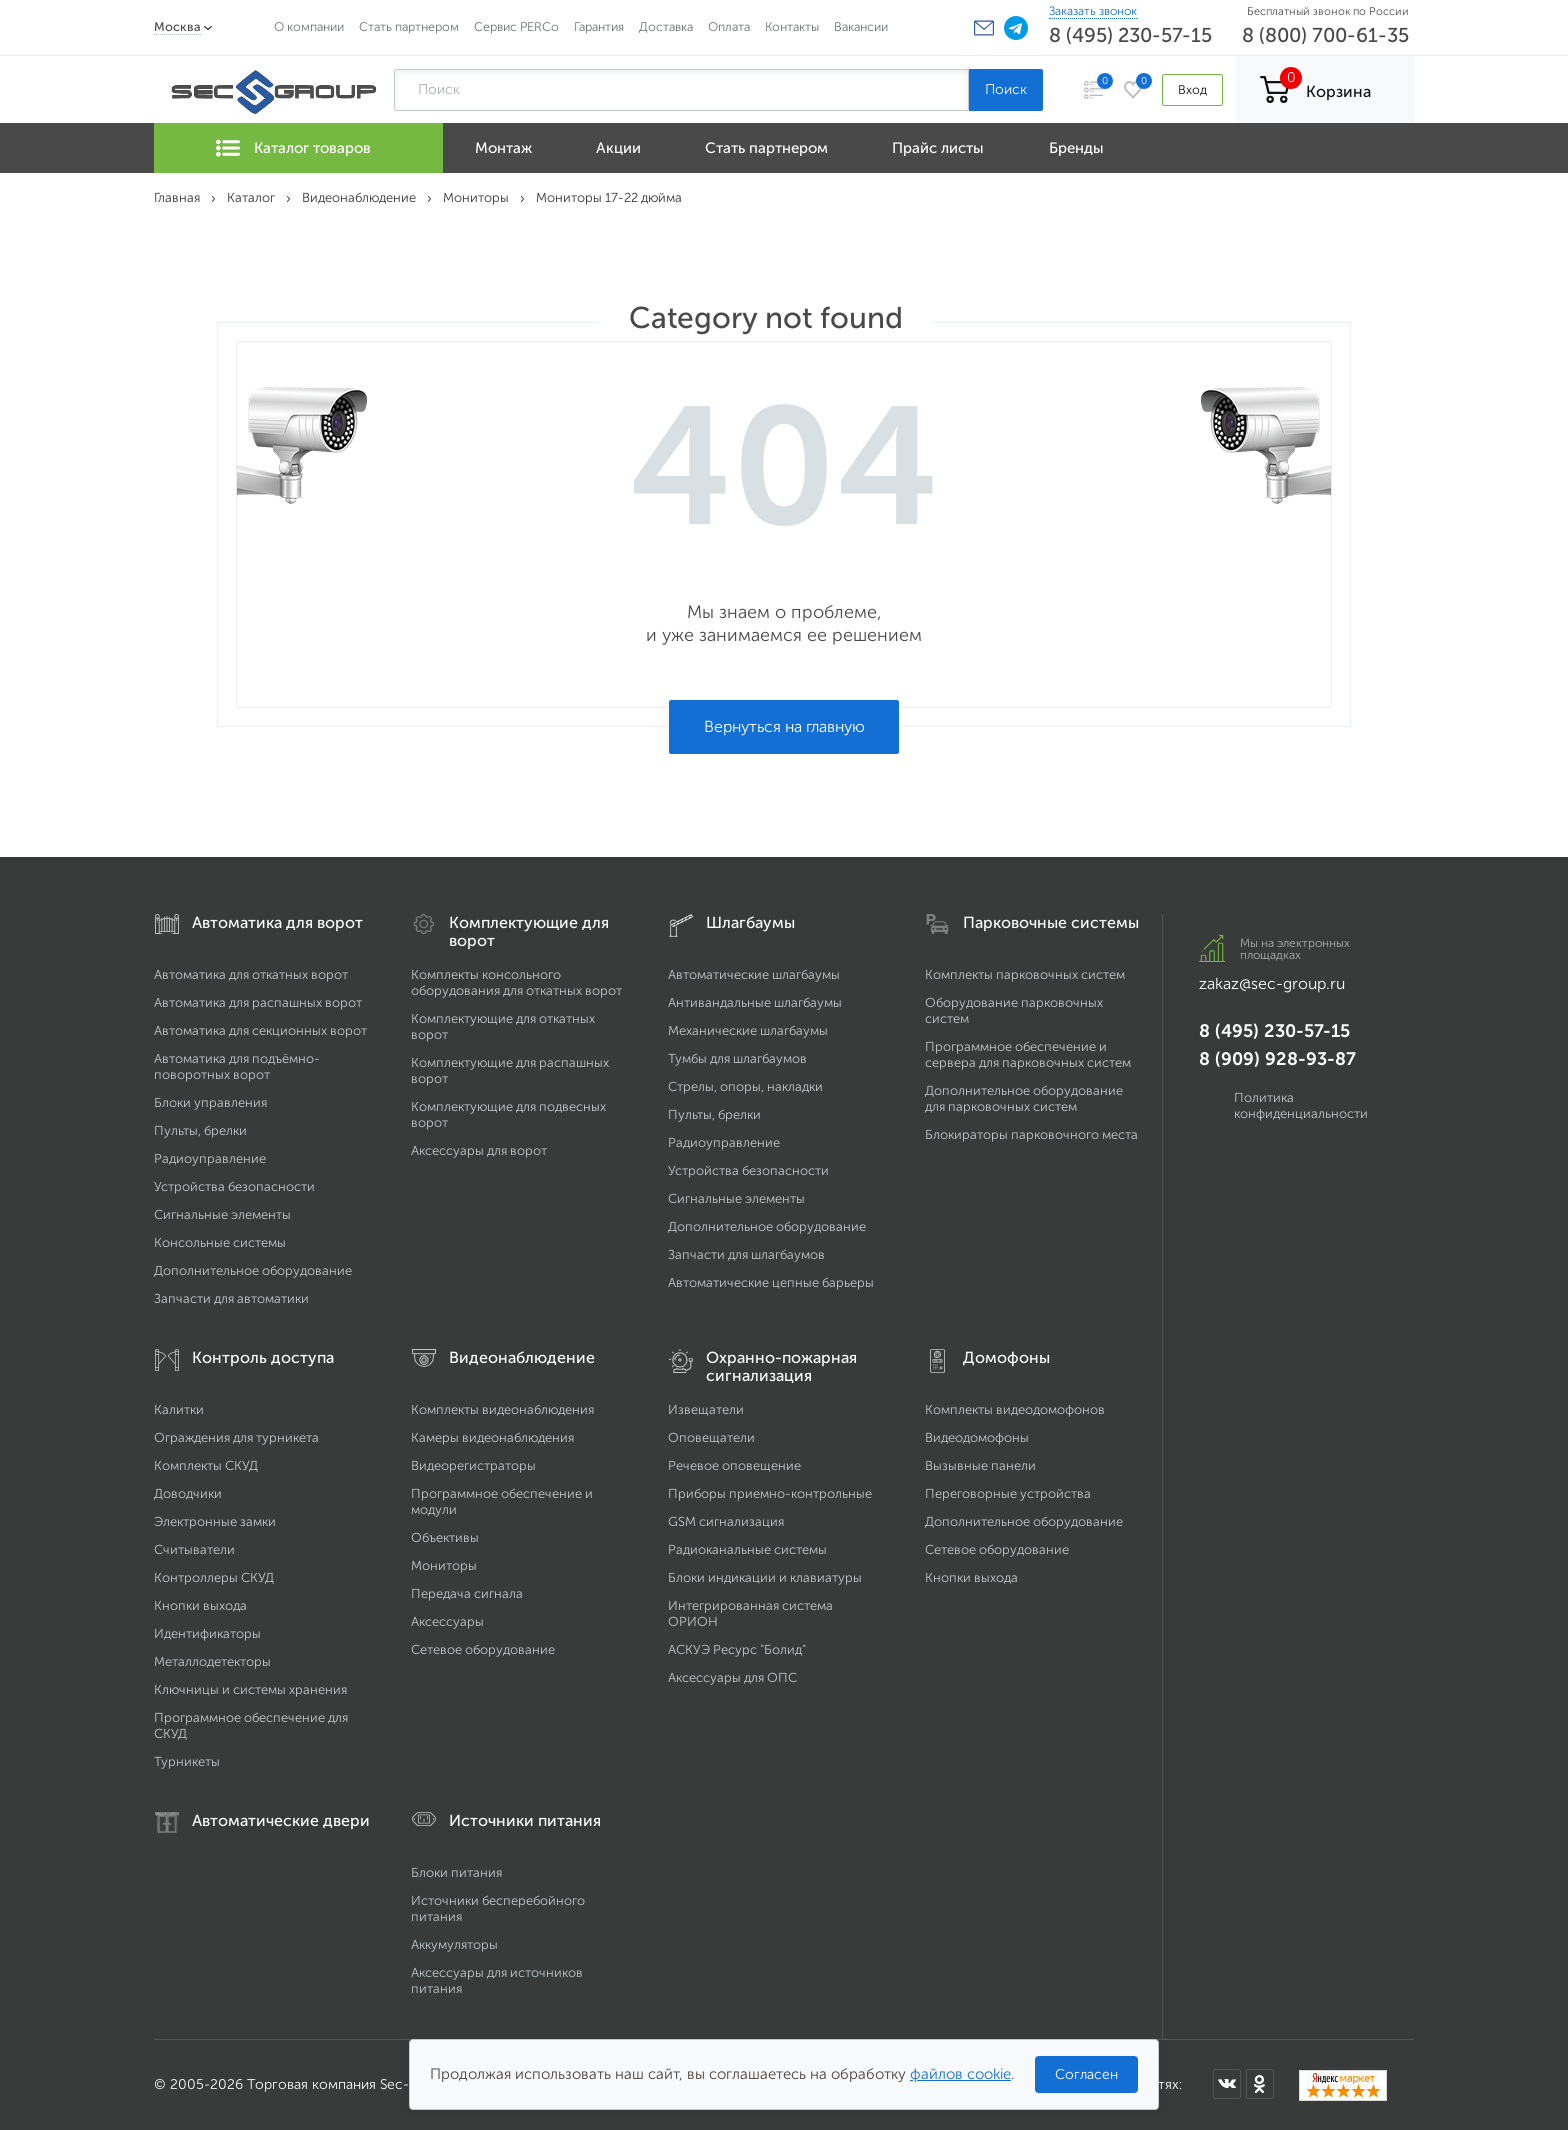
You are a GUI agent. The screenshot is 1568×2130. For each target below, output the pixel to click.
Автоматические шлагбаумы (754, 974)
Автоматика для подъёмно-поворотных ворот (237, 1066)
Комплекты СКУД (206, 1465)
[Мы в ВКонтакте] (1227, 2084)
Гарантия (599, 26)
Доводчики (188, 1493)
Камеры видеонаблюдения (492, 1437)
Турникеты (187, 1761)
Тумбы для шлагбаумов (737, 1058)
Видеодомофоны (977, 1437)
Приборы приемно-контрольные (770, 1493)
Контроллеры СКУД (214, 1577)
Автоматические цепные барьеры (771, 1282)
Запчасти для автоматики (231, 1298)
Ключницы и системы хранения (250, 1689)
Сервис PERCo (516, 26)
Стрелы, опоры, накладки (745, 1086)
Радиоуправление (210, 1158)
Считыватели (194, 1549)
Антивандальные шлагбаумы (755, 1002)
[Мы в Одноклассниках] (1260, 2084)
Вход (1192, 89)
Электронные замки (215, 1521)
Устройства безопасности (234, 1186)
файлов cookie (960, 2074)
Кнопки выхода (200, 1605)
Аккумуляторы (454, 1944)
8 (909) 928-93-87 (1277, 1059)
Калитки (179, 1409)
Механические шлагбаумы (748, 1030)
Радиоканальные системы (747, 1549)
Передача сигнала (467, 1593)
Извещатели (706, 1409)
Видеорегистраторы (473, 1465)
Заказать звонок (1093, 11)
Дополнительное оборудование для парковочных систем (1024, 1098)
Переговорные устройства (1008, 1493)
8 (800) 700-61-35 (1325, 35)
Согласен (1086, 2074)
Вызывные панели (980, 1465)
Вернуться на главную (784, 726)
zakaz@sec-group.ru (1272, 983)
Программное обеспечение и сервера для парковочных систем (1028, 1054)
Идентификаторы (207, 1633)
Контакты (792, 26)
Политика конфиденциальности (1301, 1105)
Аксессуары (447, 1621)
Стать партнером (409, 26)
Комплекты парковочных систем (1025, 974)
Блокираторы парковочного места (1031, 1134)
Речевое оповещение (734, 1465)
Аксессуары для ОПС (732, 1677)
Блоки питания (456, 1872)
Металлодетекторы (212, 1661)
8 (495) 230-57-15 (1130, 35)
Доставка (666, 26)
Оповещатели (711, 1437)
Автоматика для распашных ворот (258, 1002)
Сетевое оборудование (483, 1649)
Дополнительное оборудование (253, 1270)
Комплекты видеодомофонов (1015, 1409)
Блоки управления (210, 1102)
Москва (177, 26)
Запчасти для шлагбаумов (746, 1254)
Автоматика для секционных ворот (260, 1030)
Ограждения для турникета (236, 1437)
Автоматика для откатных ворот (251, 974)
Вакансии (861, 26)
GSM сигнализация (726, 1521)
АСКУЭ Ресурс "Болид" (737, 1649)
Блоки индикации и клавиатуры (765, 1577)
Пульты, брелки (200, 1130)
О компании (309, 26)
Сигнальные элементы (222, 1214)
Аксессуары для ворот (479, 1150)
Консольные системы (220, 1242)
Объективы (445, 1537)
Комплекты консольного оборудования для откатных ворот (516, 982)
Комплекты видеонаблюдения (502, 1409)
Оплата (729, 26)
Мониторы (444, 1565)
